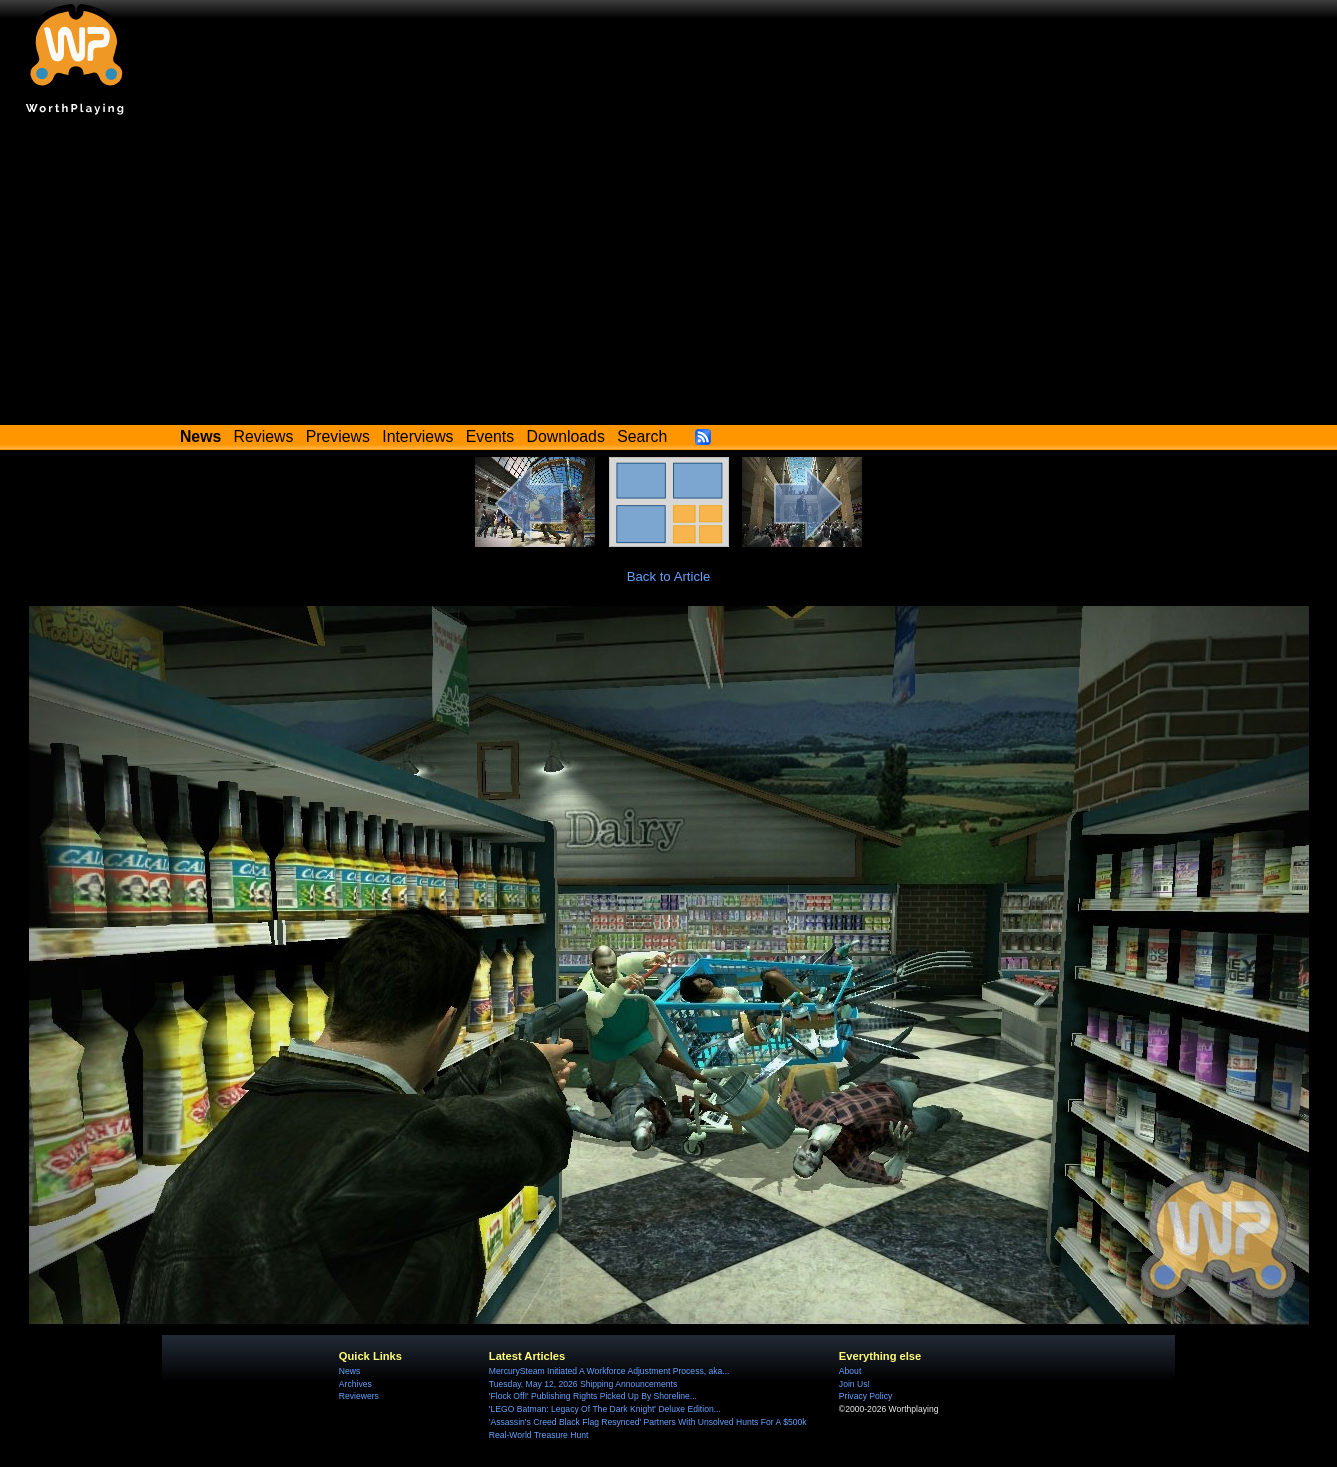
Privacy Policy (865, 1396)
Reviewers (359, 1396)
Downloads (566, 436)
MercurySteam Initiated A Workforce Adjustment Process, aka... (609, 1371)
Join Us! (854, 1384)
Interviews (417, 436)
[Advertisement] (669, 275)
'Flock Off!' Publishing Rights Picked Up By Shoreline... (593, 1396)
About (850, 1371)
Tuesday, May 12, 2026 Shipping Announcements (583, 1384)
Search (642, 436)
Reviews (264, 436)
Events (490, 436)
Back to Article (669, 576)
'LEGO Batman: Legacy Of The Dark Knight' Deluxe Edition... (605, 1409)
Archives (355, 1384)
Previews (338, 436)
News (349, 1371)
